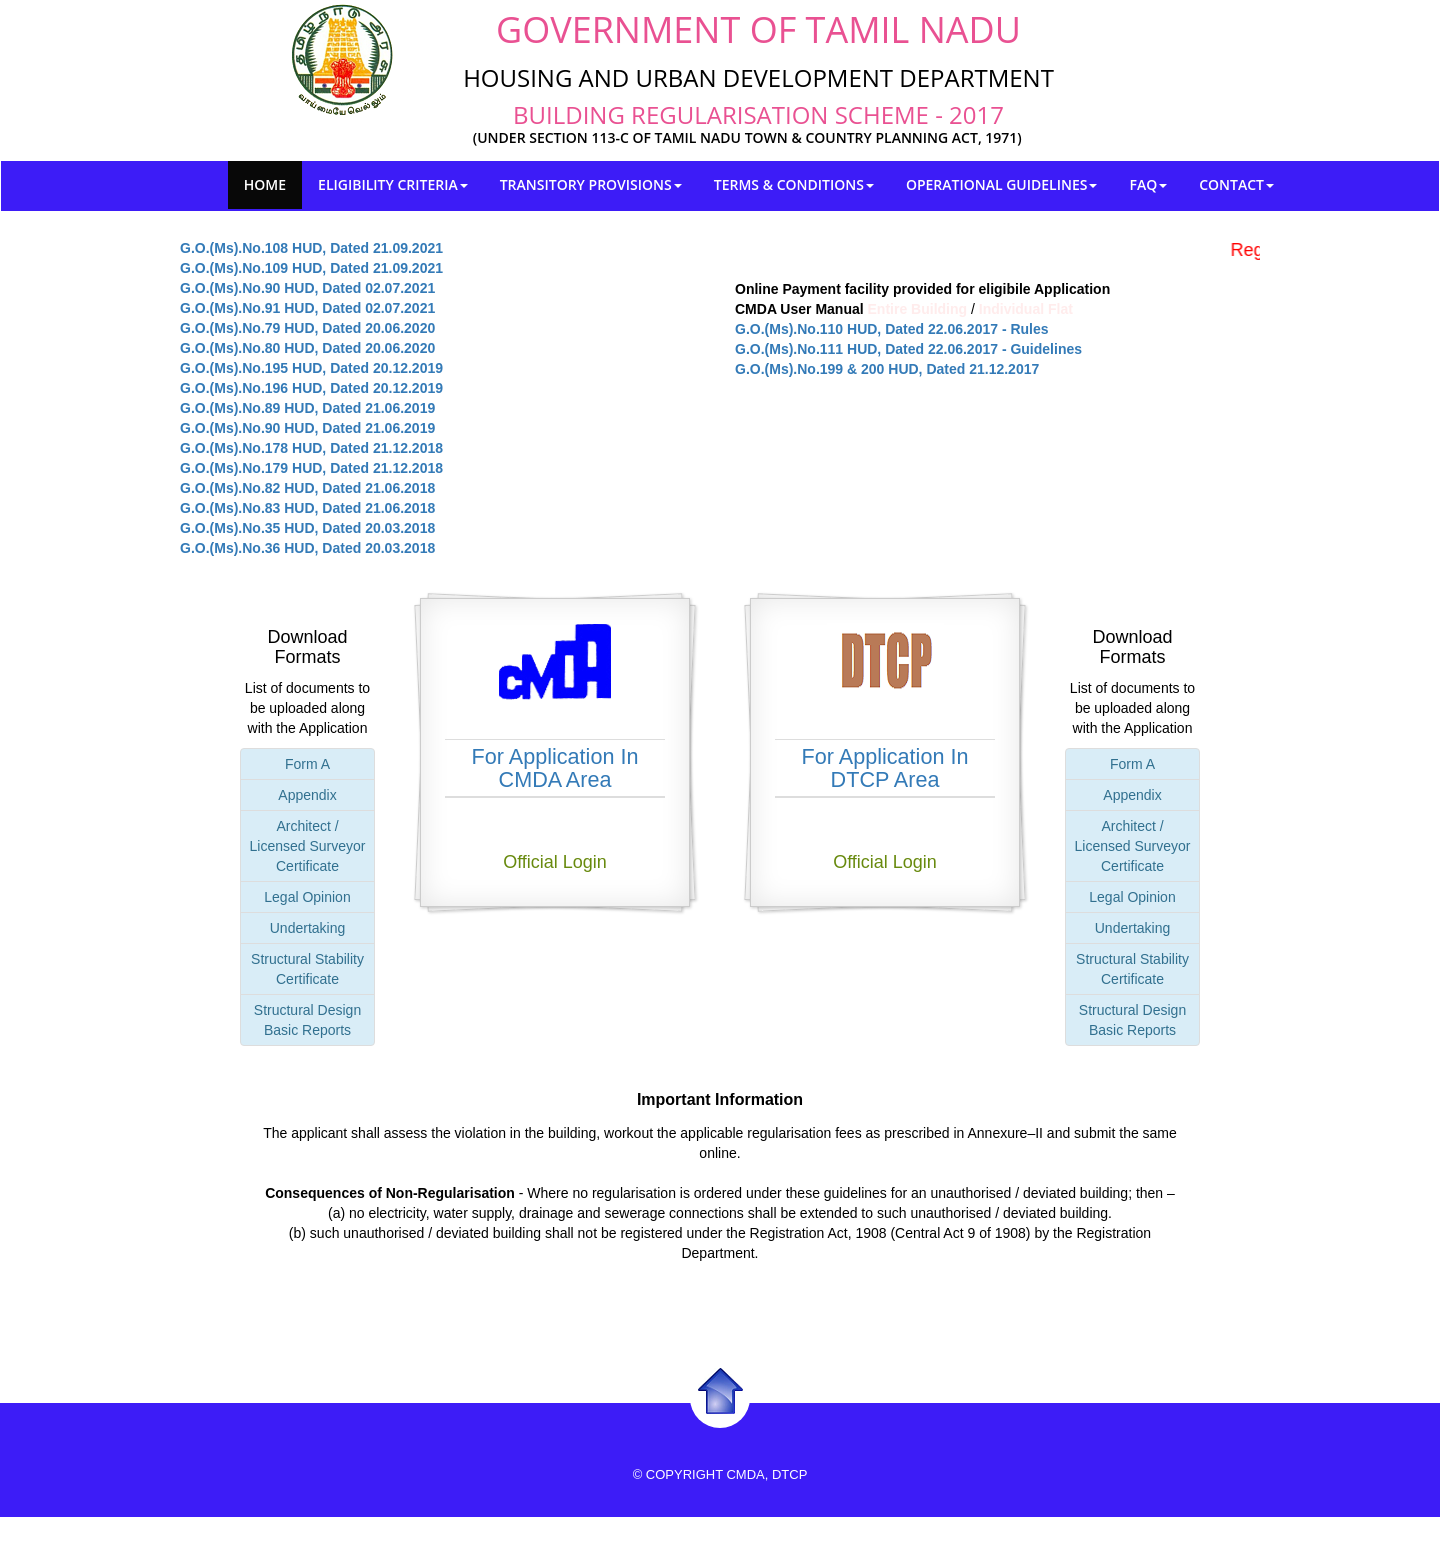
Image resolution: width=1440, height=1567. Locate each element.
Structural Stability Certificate (307, 969)
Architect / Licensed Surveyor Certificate (308, 846)
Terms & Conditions (794, 184)
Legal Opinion (307, 897)
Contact (1236, 184)
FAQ (1148, 184)
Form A (307, 764)
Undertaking (308, 928)
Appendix (307, 795)
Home (265, 184)
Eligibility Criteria (393, 184)
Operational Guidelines (1002, 184)
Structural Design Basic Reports (307, 1020)
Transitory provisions (591, 184)
